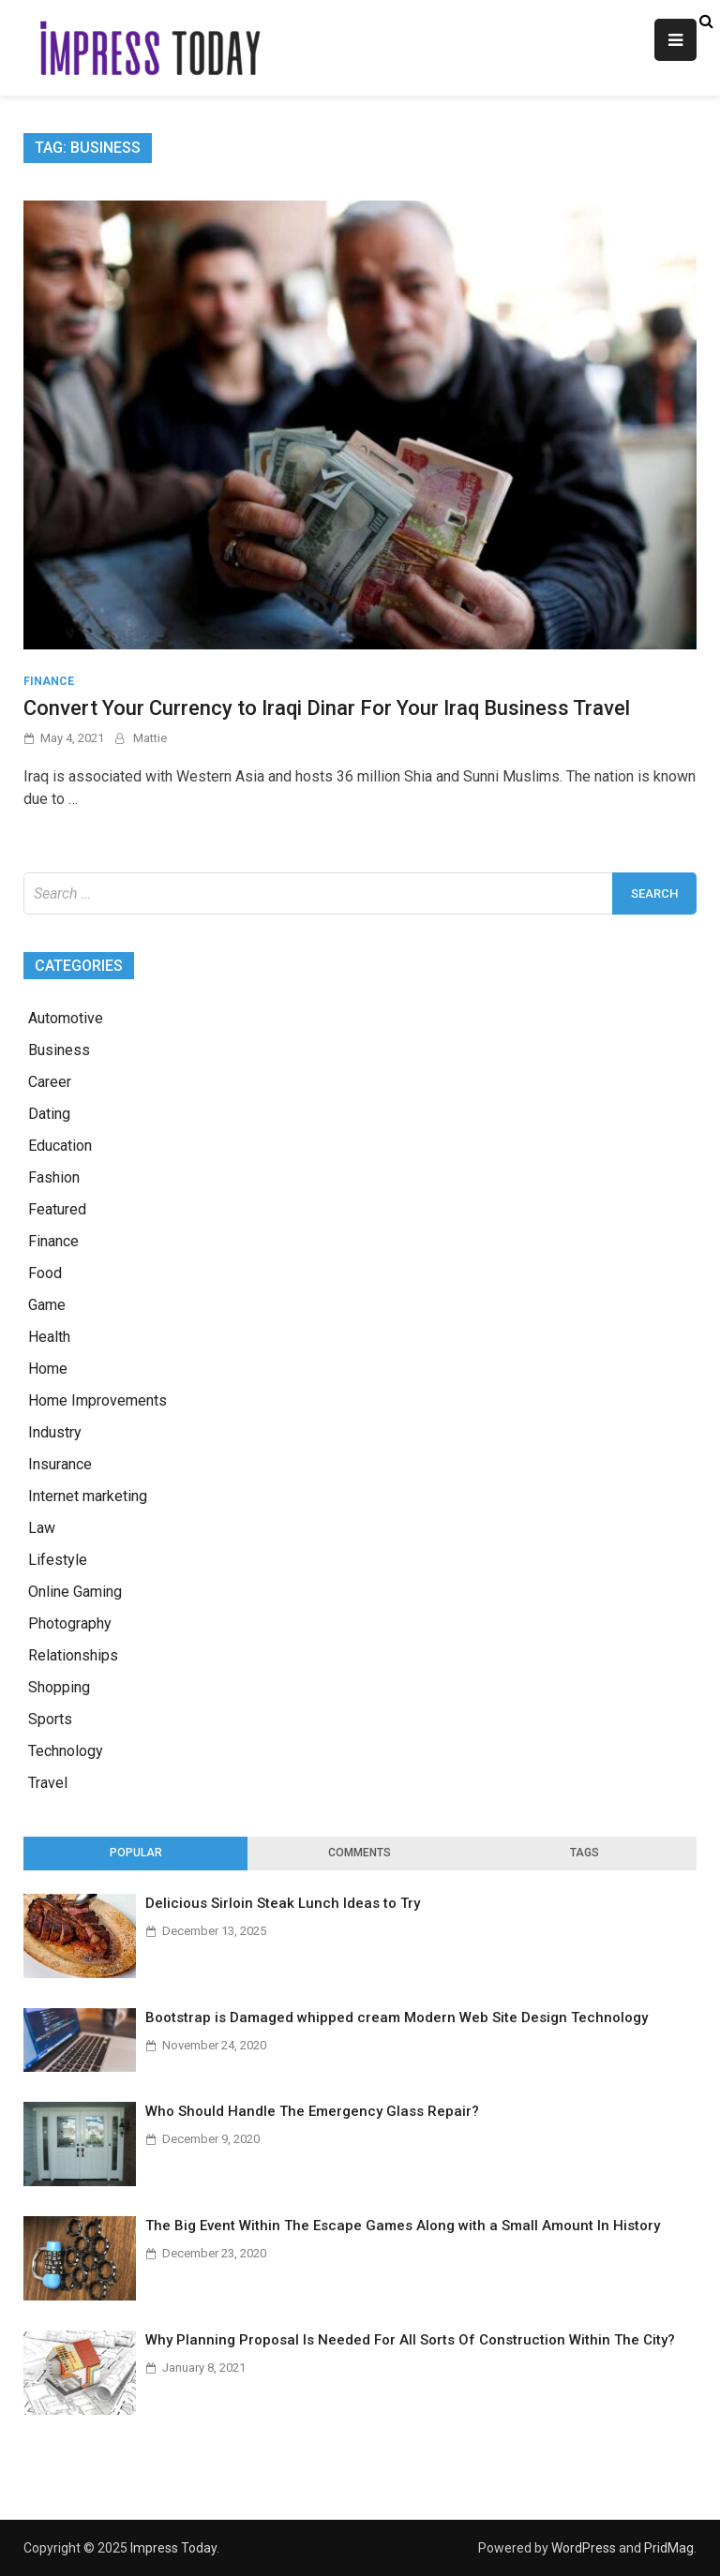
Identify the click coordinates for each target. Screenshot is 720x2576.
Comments (359, 1852)
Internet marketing (87, 1496)
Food (45, 1273)
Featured (57, 1209)
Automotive (65, 1018)
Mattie (150, 738)
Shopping (59, 1687)
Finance (48, 681)
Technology (65, 1751)
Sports (50, 1719)
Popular (136, 1852)
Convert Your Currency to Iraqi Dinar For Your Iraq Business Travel (326, 708)
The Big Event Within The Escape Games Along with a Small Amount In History (402, 2225)
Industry (55, 1432)
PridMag (669, 2547)
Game (47, 1305)
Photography (70, 1623)
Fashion (54, 1177)
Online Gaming (75, 1592)
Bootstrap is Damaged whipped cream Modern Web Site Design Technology (396, 2017)
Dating (49, 1114)
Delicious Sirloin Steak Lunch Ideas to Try (282, 1903)
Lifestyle (57, 1560)
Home (48, 1368)
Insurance (60, 1464)
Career (49, 1082)
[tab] (135, 1853)
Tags (584, 1852)
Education (60, 1145)
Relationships (73, 1655)
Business (59, 1050)
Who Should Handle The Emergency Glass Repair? (312, 2111)
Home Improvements (97, 1400)
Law (41, 1528)
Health (49, 1337)
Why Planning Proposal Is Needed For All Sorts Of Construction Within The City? (410, 2339)
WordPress (583, 2547)
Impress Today (173, 2547)
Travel (48, 1783)
